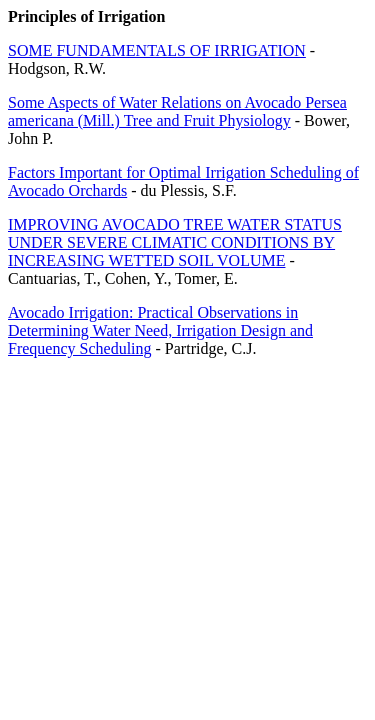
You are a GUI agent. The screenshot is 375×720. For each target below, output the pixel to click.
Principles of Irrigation (86, 16)
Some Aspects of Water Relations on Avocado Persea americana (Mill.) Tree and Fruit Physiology (177, 111)
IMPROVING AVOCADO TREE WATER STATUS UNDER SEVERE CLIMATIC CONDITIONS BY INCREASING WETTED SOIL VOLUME (175, 242)
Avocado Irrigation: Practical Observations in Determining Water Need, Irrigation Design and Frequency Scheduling (160, 330)
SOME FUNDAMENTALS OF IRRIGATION (157, 50)
